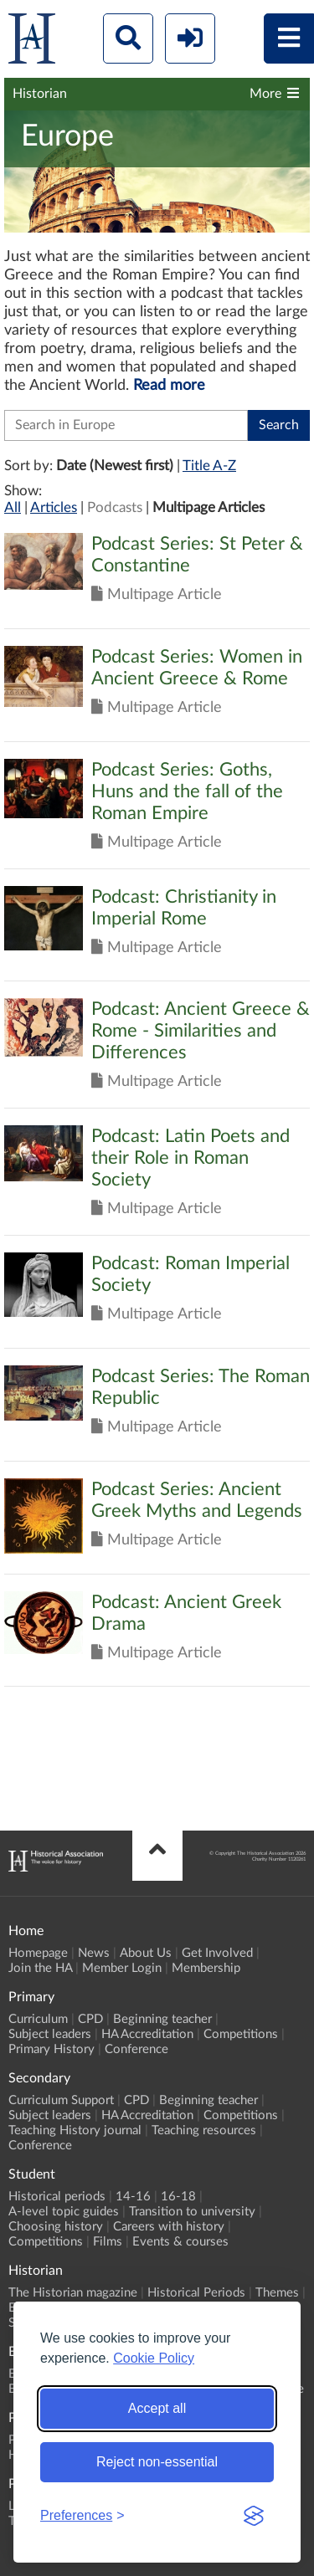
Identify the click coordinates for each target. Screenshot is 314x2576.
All (12, 507)
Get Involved (217, 1953)
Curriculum (38, 2019)
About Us (146, 1953)
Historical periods (57, 2196)
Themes (277, 2293)
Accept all (157, 2408)
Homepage (38, 1953)
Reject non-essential (157, 2462)
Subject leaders (49, 2034)
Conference (136, 2049)
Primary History (51, 2049)
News (94, 1953)
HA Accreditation (147, 2034)
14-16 (133, 2196)
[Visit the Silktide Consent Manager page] (254, 2516)
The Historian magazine (72, 2293)
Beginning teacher (162, 2019)
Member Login (122, 1968)
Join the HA (40, 1968)
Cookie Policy (153, 2358)
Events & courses (180, 2241)
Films (107, 2241)
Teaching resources (204, 2130)
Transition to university (192, 2211)
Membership (206, 1968)
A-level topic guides (63, 2211)
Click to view (157, 580)
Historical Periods (196, 2293)
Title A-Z (209, 465)
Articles (53, 507)
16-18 (178, 2196)
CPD (90, 2019)
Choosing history (55, 2226)
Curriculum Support (61, 2100)
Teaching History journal (75, 2130)
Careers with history (168, 2226)
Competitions (240, 2034)
